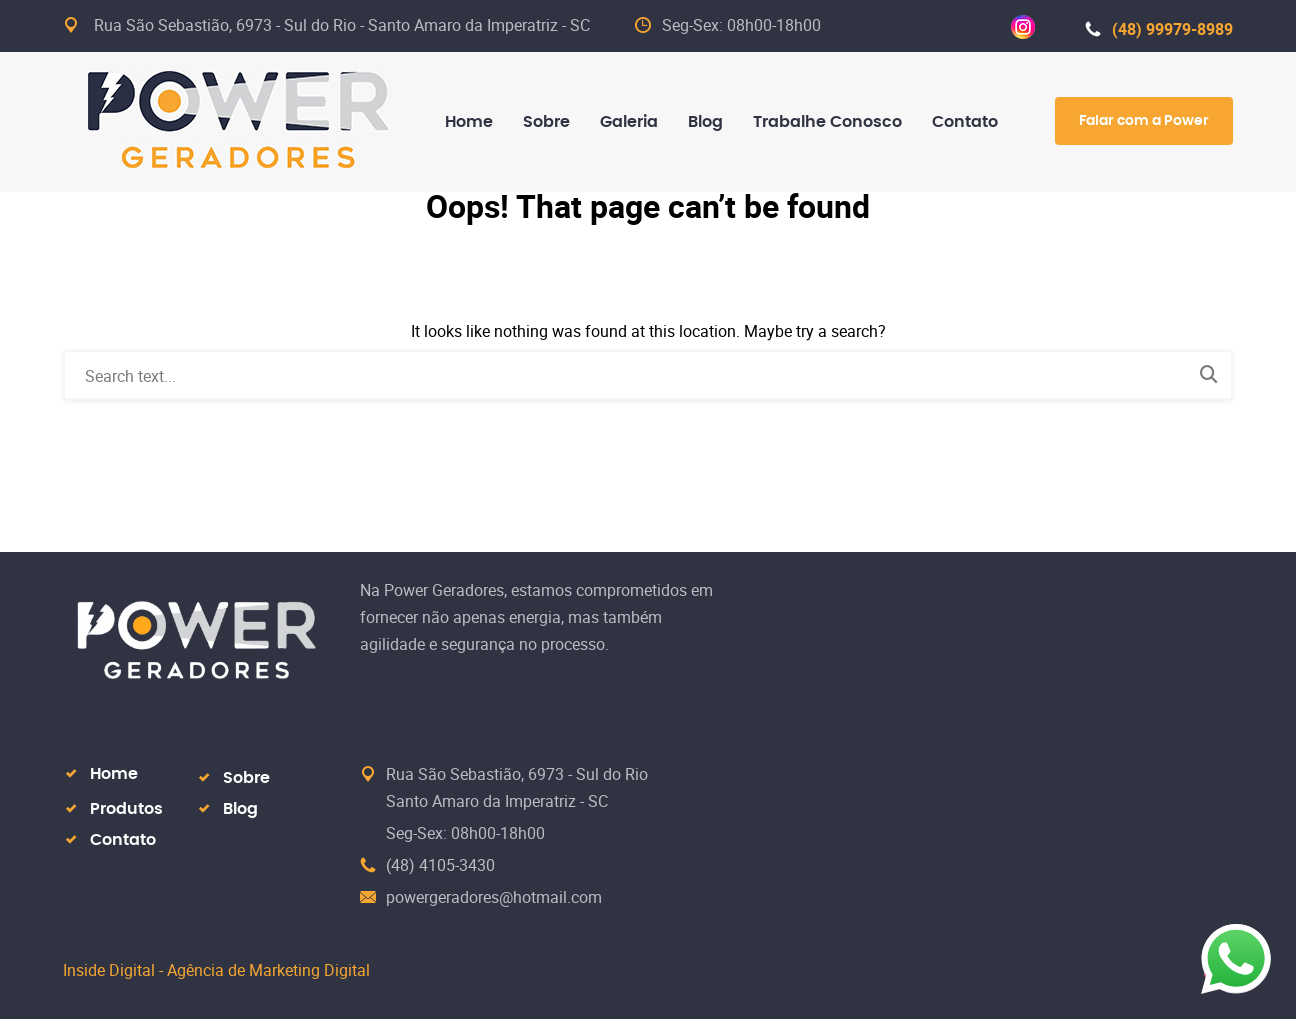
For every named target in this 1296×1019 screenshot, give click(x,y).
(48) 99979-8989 (1159, 29)
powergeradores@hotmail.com (494, 897)
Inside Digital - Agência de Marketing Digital (216, 970)
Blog (240, 809)
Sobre (246, 778)
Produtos (126, 809)
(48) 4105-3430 (440, 865)
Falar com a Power (1144, 121)
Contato (123, 840)
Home (114, 774)
